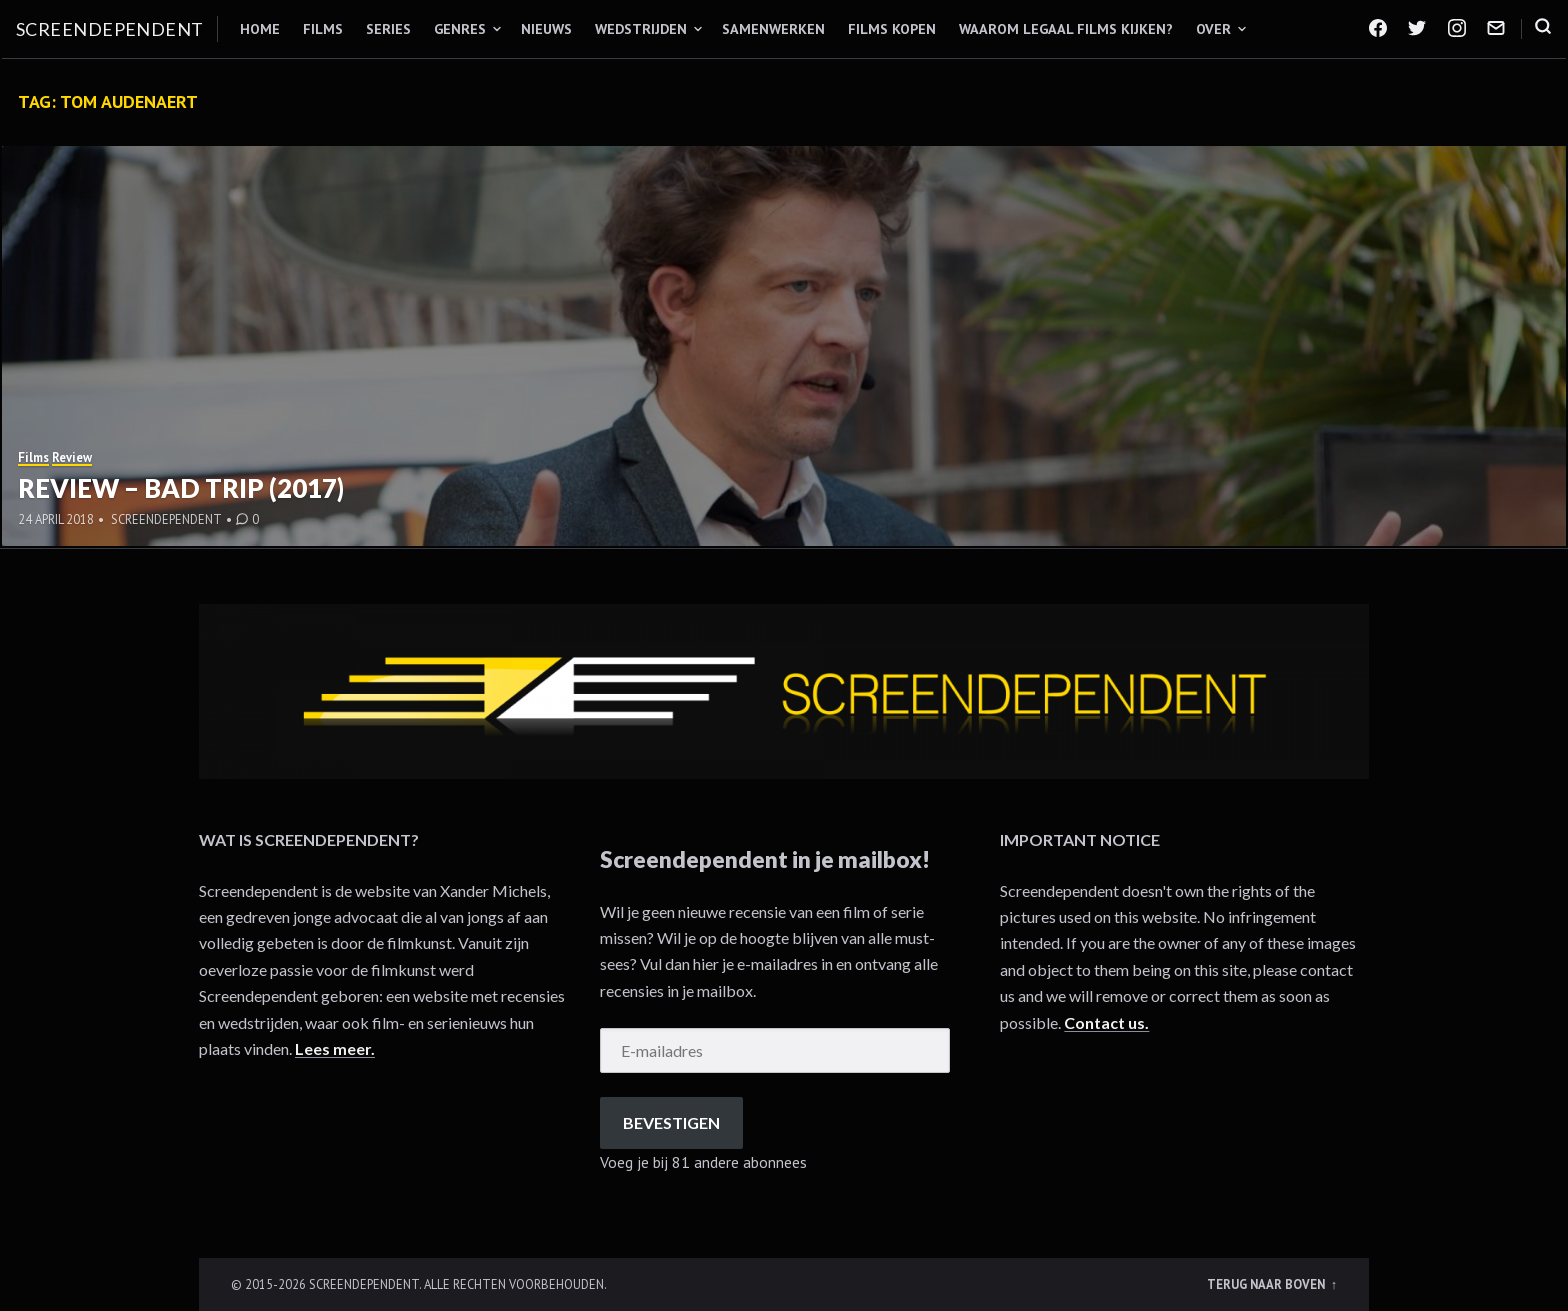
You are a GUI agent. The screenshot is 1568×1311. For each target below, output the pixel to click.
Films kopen (892, 29)
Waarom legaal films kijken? (1066, 29)
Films (323, 29)
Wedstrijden (641, 29)
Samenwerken (773, 29)
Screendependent (110, 29)
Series (388, 29)
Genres (460, 29)
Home (260, 29)
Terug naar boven (1267, 1284)
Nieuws (546, 29)
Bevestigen (671, 1122)
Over (1213, 29)
